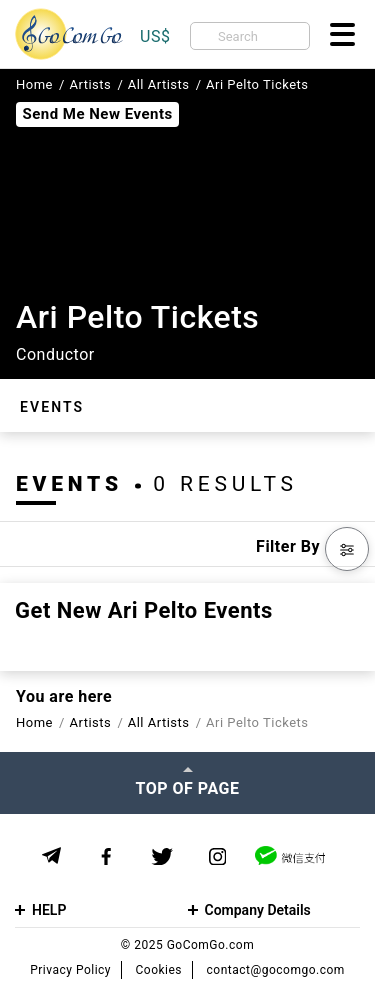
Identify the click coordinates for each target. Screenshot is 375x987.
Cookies (159, 970)
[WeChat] (290, 855)
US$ (155, 36)
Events (52, 407)
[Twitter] (162, 856)
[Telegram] (51, 855)
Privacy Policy (70, 970)
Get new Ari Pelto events (144, 611)
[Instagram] (217, 856)
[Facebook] (106, 856)
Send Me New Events (97, 114)
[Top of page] (187, 783)
